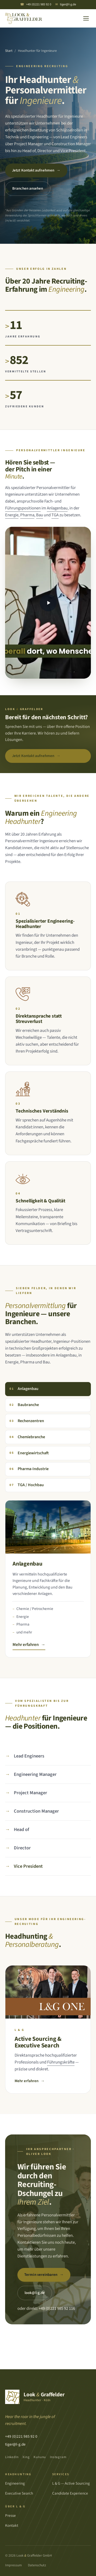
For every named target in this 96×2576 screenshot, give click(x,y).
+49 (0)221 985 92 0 (35, 4)
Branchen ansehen (27, 188)
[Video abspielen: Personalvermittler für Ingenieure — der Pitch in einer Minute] (48, 603)
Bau (39, 515)
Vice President (24, 1866)
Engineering (15, 2483)
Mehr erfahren (29, 1644)
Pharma (27, 515)
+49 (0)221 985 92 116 (57, 2308)
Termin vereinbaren (43, 2275)
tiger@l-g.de (65, 4)
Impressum (13, 2565)
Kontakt (11, 2525)
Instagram (58, 2457)
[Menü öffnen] (86, 18)
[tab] (48, 1389)
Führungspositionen (23, 508)
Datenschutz (37, 2565)
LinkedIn (11, 2457)
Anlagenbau (57, 508)
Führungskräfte (60, 2062)
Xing (26, 2457)
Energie (11, 515)
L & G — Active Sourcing (71, 2483)
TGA (55, 515)
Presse (10, 2515)
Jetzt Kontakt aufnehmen (36, 170)
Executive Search (19, 2493)
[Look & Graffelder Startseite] (23, 18)
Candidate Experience (70, 2493)
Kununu (40, 2457)
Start (9, 50)
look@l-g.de (35, 2293)
